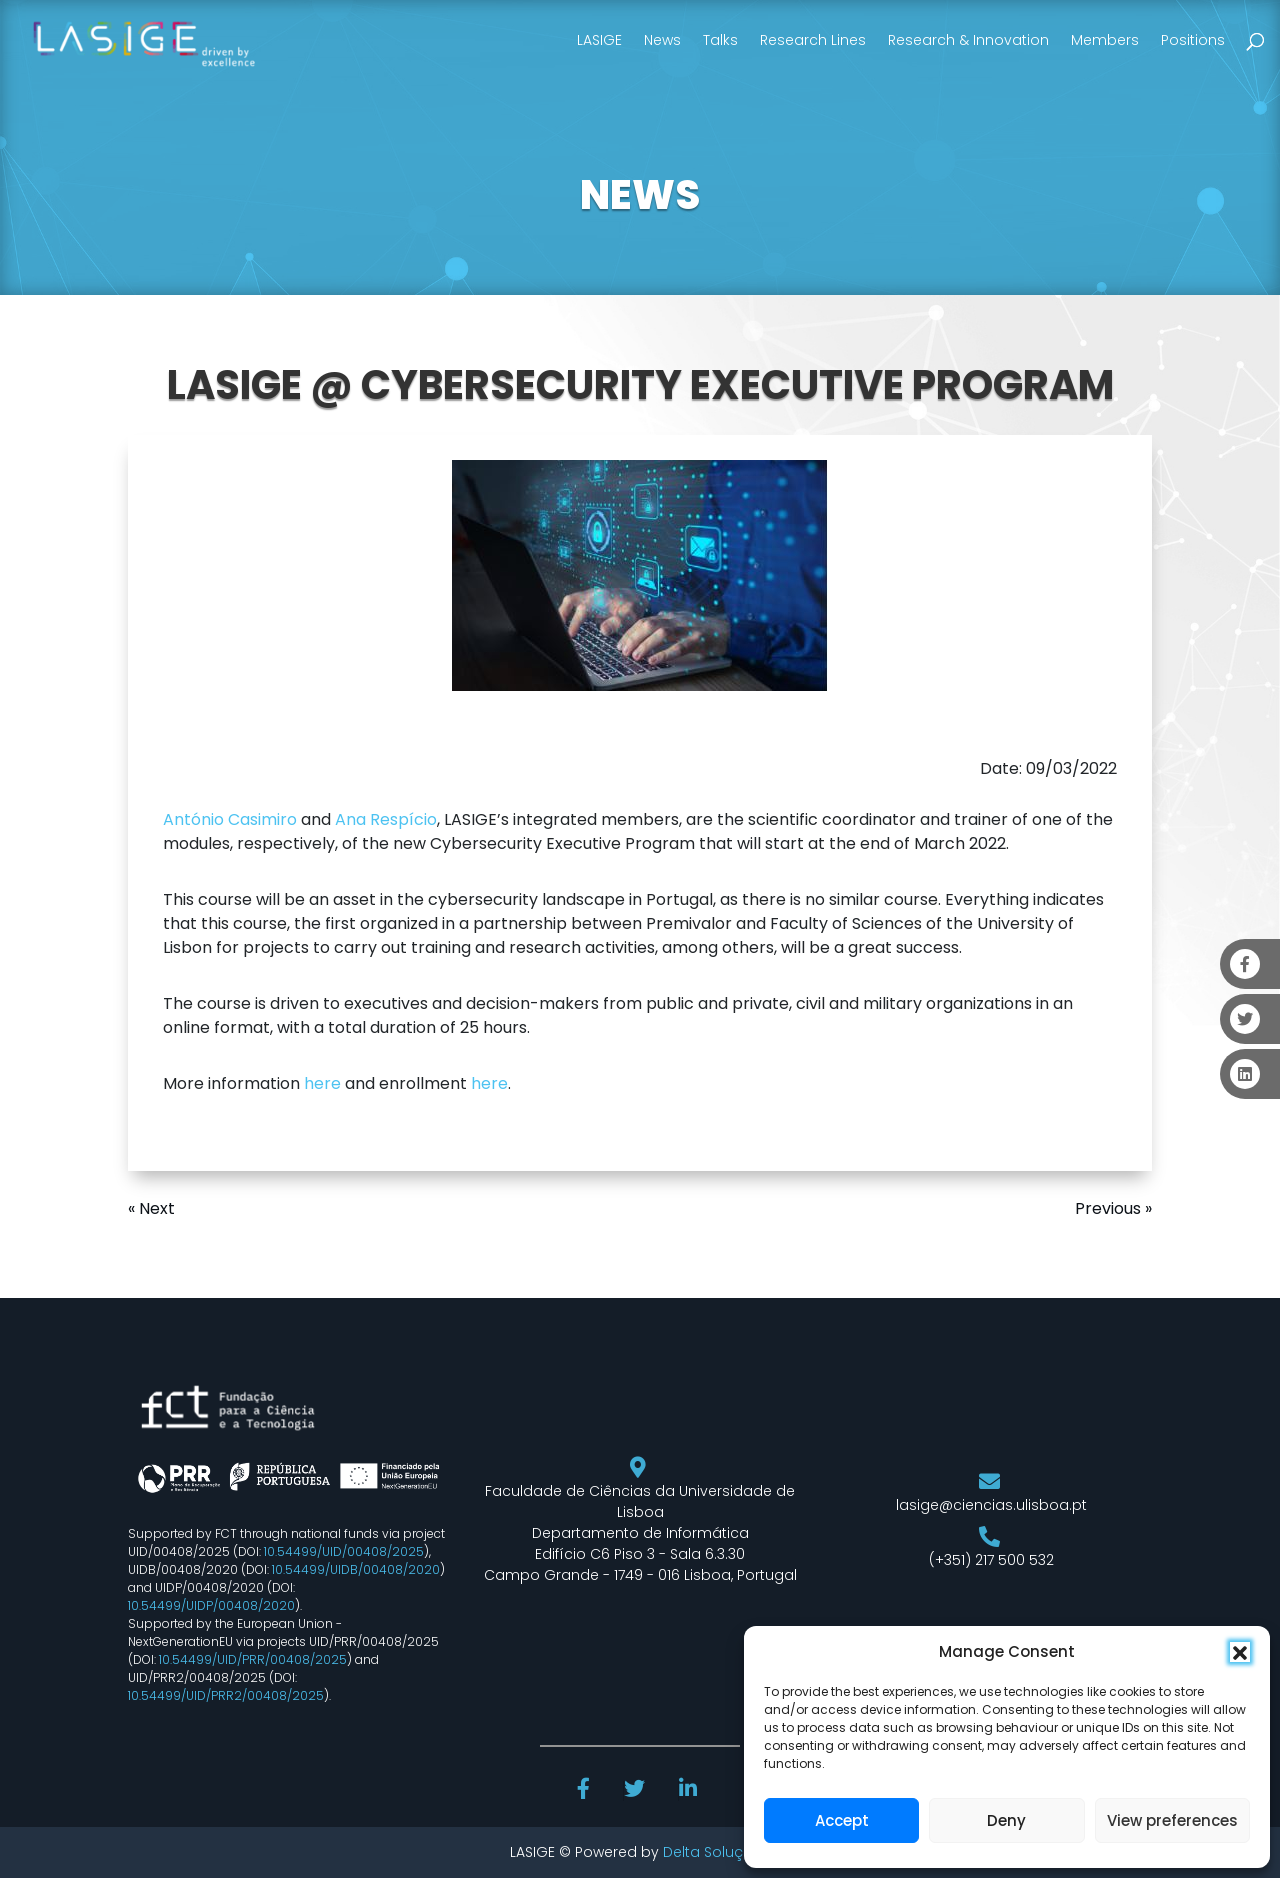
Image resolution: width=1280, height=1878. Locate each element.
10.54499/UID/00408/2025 (344, 1551)
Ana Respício (386, 819)
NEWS (640, 195)
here (322, 1083)
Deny (1006, 1820)
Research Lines (813, 40)
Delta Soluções (716, 1852)
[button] (1240, 1652)
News (662, 40)
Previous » (1113, 1208)
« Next (151, 1208)
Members (1105, 40)
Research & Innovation (968, 40)
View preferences (1172, 1820)
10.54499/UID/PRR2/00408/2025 (226, 1695)
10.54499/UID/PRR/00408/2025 (253, 1659)
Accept (842, 1820)
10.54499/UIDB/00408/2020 (356, 1569)
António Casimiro (230, 819)
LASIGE (599, 40)
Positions (1193, 40)
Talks (720, 40)
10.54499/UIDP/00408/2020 (211, 1605)
